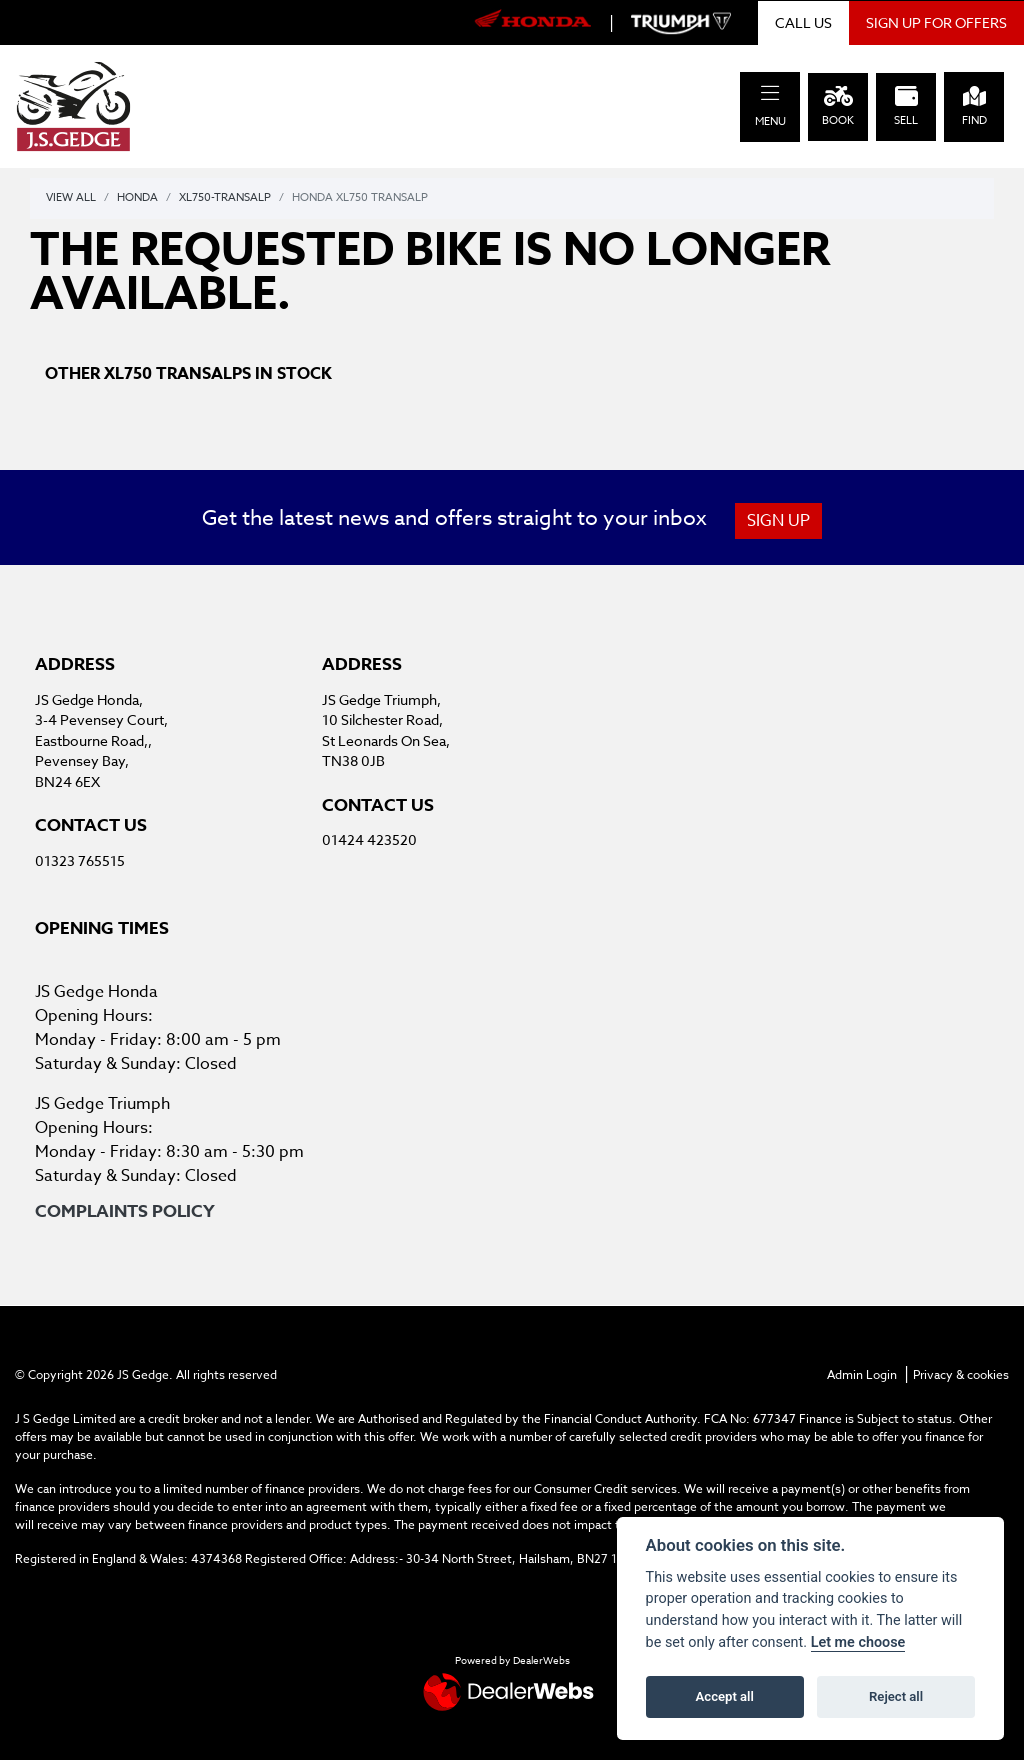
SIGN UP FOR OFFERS (936, 22)
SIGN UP (778, 521)
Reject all (896, 1696)
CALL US (803, 22)
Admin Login (862, 1374)
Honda (137, 198)
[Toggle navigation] (770, 93)
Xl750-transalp (225, 198)
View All (71, 198)
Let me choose (858, 1642)
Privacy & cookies (961, 1374)
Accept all (725, 1696)
